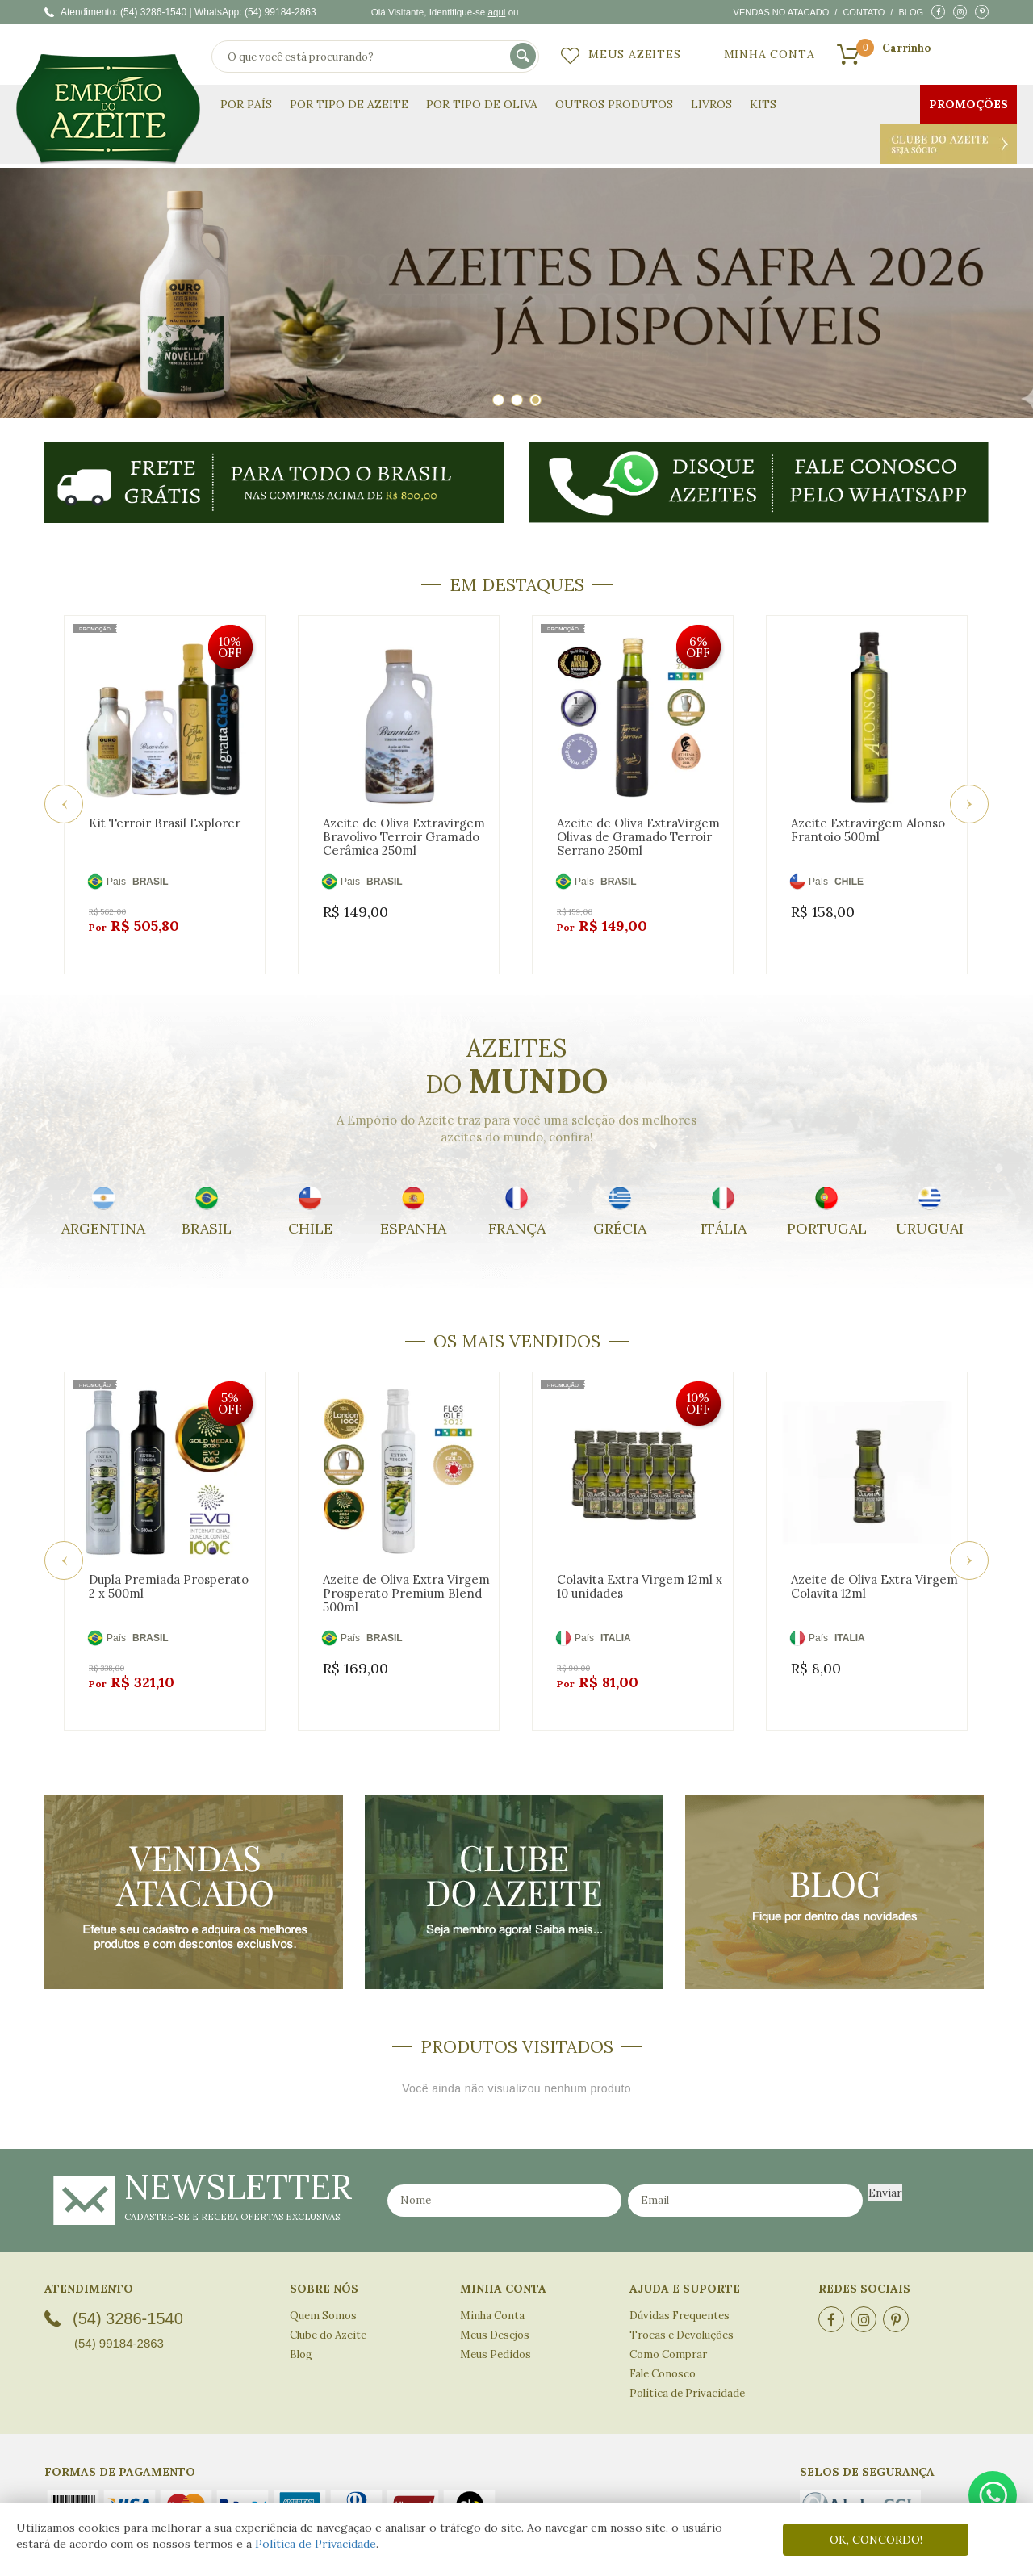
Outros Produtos (614, 104)
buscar (524, 57)
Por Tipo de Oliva (481, 104)
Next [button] (969, 794)
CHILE (849, 881)
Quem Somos (323, 2277)
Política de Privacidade (315, 2543)
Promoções (968, 104)
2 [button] (517, 400)
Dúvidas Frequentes (679, 2277)
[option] (516, 293)
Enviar (885, 2154)
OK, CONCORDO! (876, 2539)
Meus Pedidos (495, 2316)
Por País (246, 104)
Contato (864, 12)
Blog (910, 12)
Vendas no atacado (782, 12)
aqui (496, 11)
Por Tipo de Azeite (349, 104)
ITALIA (615, 1618)
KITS (763, 104)
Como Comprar (668, 2316)
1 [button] (498, 400)
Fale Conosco (662, 2335)
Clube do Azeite (948, 144)
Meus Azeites (634, 54)
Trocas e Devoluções (681, 2296)
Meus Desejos (494, 2296)
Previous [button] (63, 794)
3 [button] (535, 400)
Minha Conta (769, 54)
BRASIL (150, 881)
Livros (711, 104)
